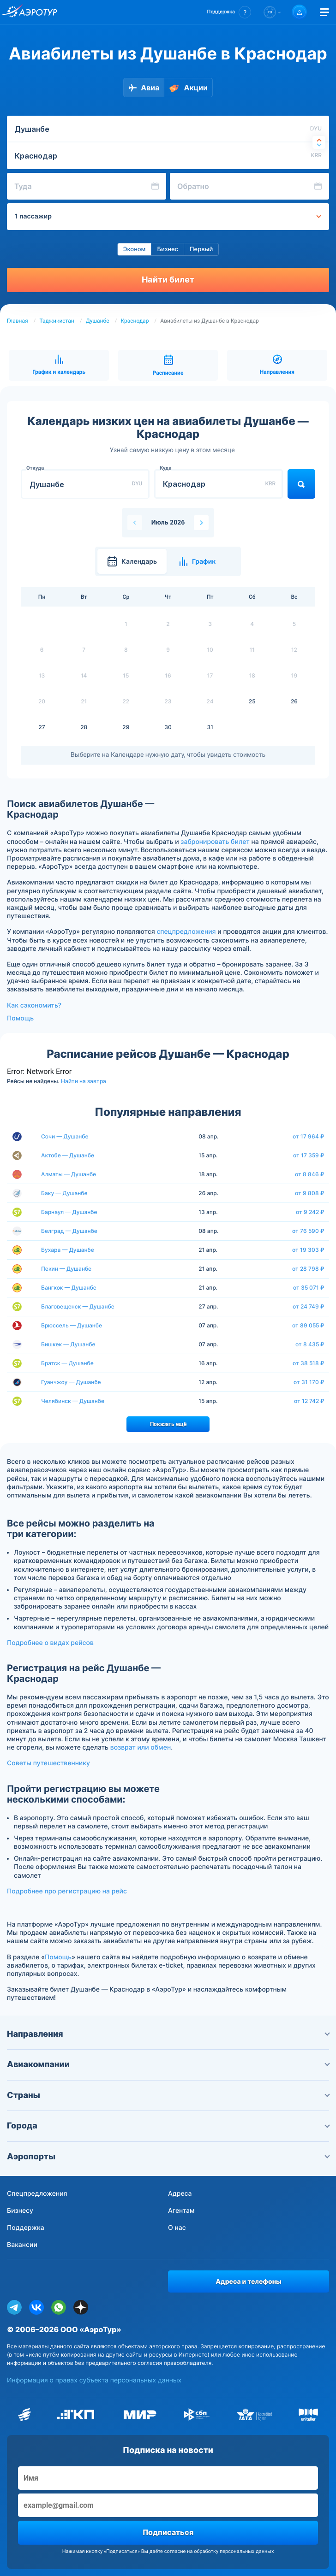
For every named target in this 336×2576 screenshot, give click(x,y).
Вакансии (22, 2245)
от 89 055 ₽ (308, 1325)
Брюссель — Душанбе (71, 1325)
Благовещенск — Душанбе (77, 1306)
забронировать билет (214, 842)
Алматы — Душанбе (68, 1174)
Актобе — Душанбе (67, 1155)
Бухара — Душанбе (67, 1249)
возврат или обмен (140, 1747)
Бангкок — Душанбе (68, 1287)
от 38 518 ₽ (308, 1363)
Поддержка (25, 2228)
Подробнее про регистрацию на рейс (67, 1891)
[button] (229, 12)
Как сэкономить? (34, 1005)
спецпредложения (186, 932)
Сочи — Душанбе (65, 1136)
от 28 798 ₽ (308, 1269)
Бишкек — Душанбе (68, 1344)
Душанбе (97, 321)
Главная (17, 321)
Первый (201, 249)
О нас (177, 2228)
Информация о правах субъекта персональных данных (94, 2380)
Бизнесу (20, 2211)
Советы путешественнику (48, 1763)
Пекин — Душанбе (66, 1268)
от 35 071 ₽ (308, 1288)
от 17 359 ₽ (308, 1155)
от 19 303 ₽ (308, 1250)
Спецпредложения (37, 2194)
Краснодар (134, 321)
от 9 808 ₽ (309, 1193)
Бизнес (167, 249)
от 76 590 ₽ (308, 1231)
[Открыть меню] (324, 12)
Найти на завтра (83, 1081)
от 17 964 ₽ (308, 1136)
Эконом (134, 249)
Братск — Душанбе (67, 1363)
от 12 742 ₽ (309, 1401)
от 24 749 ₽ (308, 1306)
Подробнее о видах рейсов (50, 1643)
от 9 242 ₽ (310, 1212)
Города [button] (168, 2126)
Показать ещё (168, 1424)
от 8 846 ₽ (309, 1174)
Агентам (181, 2211)
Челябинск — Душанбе (72, 1400)
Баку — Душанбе (64, 1193)
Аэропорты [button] (168, 2157)
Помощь (20, 1018)
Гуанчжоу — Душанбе (71, 1382)
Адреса (180, 2194)
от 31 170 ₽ (309, 1382)
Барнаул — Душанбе (69, 1211)
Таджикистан (57, 321)
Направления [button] (168, 2034)
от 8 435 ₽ (309, 1344)
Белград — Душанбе (69, 1230)
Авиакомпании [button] (168, 2064)
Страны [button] (168, 2095)
